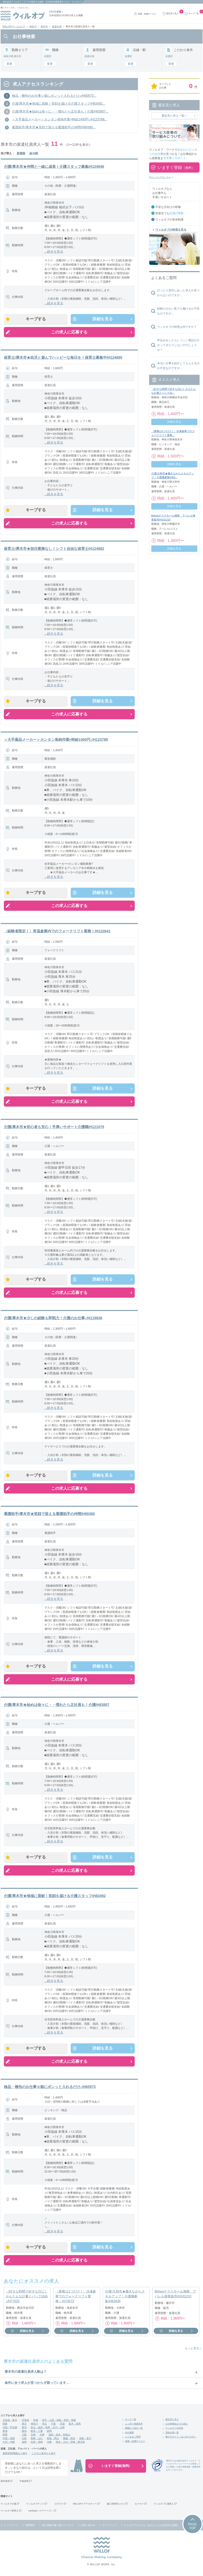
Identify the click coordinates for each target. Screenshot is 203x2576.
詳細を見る (102, 319)
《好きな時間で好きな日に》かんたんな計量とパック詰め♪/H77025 (27, 2297)
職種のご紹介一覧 (134, 2429)
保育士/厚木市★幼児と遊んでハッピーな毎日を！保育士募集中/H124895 (63, 358)
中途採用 (24, 2482)
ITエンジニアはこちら (160, 177)
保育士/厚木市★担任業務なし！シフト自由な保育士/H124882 (54, 549)
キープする (36, 319)
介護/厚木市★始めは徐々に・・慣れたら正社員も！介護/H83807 (56, 1706)
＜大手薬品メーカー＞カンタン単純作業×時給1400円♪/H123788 (56, 740)
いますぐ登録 (176, 167)
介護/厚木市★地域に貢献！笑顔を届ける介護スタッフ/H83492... (58, 103)
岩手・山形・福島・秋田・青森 (59, 2421)
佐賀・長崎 (37, 2443)
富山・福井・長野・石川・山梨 (48, 2429)
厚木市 (44, 26)
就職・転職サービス (147, 14)
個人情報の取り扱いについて (58, 2526)
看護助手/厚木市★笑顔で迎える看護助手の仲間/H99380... (54, 127)
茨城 (62, 2425)
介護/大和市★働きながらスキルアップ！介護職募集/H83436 (125, 2297)
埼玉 (44, 2425)
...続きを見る (53, 251)
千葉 (53, 2425)
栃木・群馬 (75, 2425)
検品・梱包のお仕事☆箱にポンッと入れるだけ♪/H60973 (50, 2088)
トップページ (11, 2526)
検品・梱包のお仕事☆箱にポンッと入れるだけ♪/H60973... (54, 95)
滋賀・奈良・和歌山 (59, 2436)
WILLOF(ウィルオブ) (14, 26)
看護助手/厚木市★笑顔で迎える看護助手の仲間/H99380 (49, 1515)
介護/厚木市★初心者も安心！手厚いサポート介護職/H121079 (54, 1128)
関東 (5, 2425)
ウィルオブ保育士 (9, 2512)
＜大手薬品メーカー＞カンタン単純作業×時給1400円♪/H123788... (59, 119)
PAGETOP (192, 2527)
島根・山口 (37, 2440)
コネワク (58, 2505)
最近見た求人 (172, 2421)
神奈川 (33, 26)
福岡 (24, 2443)
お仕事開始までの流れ (176, 2425)
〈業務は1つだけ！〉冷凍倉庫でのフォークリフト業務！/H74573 (75, 2297)
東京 (24, 2425)
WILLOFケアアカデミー (85, 2505)
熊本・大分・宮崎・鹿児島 (70, 2443)
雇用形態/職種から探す (15, 2455)
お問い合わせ (88, 2526)
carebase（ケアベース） (40, 2512)
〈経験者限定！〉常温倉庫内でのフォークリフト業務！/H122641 (57, 932)
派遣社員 (57, 26)
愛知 (24, 2432)
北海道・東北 (10, 2421)
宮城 (35, 2421)
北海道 (25, 2421)
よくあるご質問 (133, 2438)
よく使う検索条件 (134, 2425)
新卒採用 (5, 2482)
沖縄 (49, 2443)
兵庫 (42, 2436)
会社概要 (129, 2434)
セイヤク (139, 2505)
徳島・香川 (85, 2440)
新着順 (21, 153)
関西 (5, 2436)
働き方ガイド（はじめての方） (181, 2438)
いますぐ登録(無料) (116, 2467)
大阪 (24, 2436)
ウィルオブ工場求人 (164, 2505)
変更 (9, 63)
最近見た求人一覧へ (174, 115)
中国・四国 (9, 2440)
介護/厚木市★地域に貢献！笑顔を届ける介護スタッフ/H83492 (55, 1897)
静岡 (49, 2432)
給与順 (33, 153)
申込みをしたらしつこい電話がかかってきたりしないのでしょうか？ (178, 345)
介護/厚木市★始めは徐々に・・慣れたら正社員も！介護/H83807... (60, 111)
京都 (33, 2436)
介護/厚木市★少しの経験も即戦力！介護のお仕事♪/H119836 (53, 1319)
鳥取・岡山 (53, 2440)
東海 (5, 2432)
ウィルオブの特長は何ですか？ (177, 326)
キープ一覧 (130, 2421)
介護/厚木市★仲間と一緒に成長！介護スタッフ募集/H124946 (54, 167)
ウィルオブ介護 (8, 2505)
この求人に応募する (69, 332)
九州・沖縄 (9, 2443)
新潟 (24, 2429)
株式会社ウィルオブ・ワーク (16, 2)
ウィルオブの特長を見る (170, 229)
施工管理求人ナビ (116, 2505)
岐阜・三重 (37, 2432)
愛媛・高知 (69, 2440)
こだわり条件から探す (44, 2455)
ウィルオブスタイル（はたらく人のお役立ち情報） (152, 2526)
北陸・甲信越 (10, 2429)
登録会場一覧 (172, 2434)
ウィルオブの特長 (174, 2429)
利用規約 (30, 2526)
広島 (24, 2440)
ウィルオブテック (35, 2505)
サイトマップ (109, 2526)
